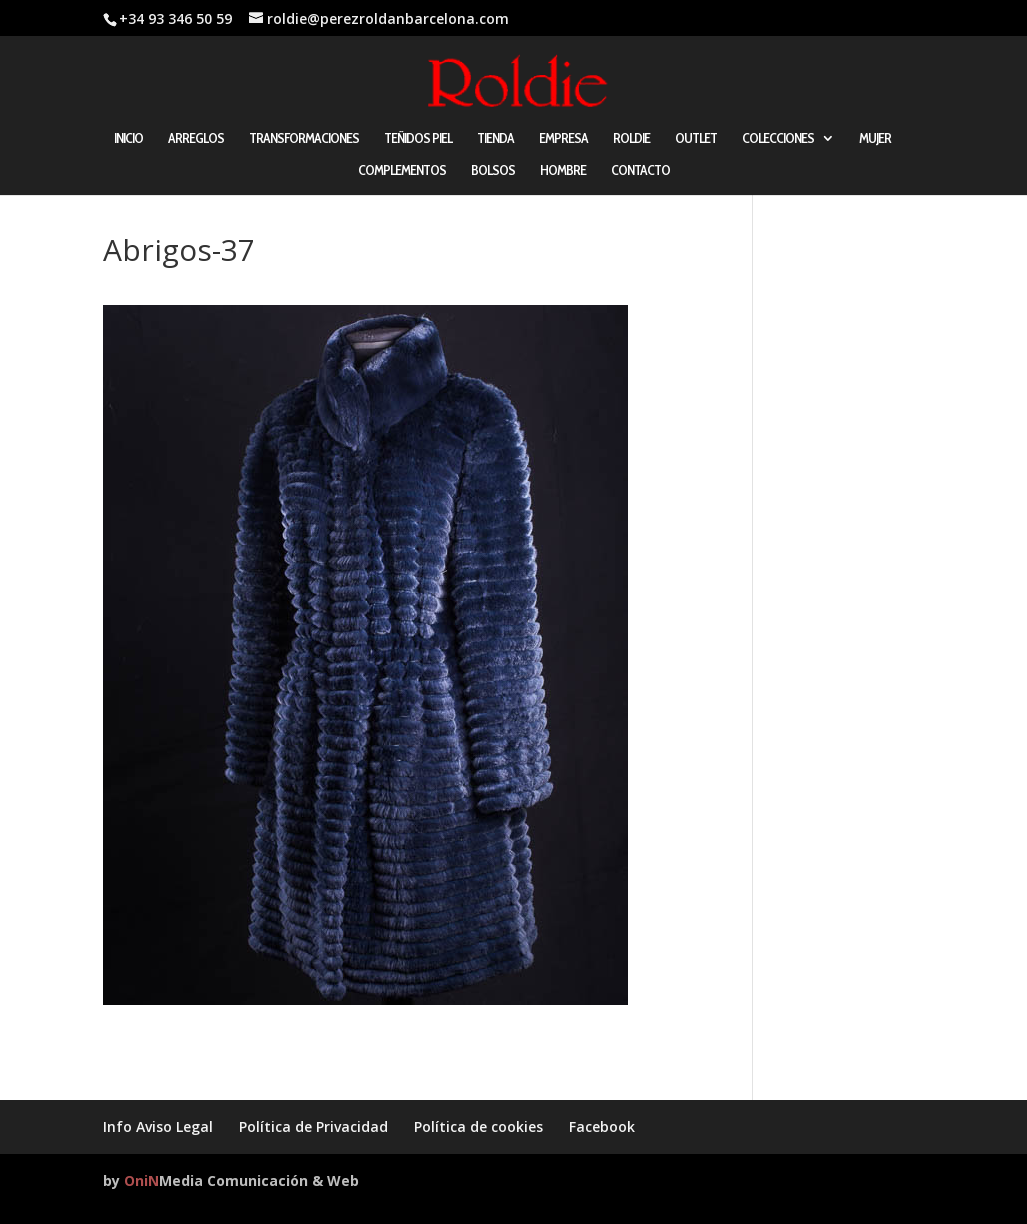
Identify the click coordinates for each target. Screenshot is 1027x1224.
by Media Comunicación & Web (231, 1180)
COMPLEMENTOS (402, 171)
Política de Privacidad (313, 1126)
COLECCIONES (778, 139)
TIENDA (495, 139)
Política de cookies (478, 1126)
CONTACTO (640, 171)
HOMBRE (563, 171)
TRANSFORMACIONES (304, 139)
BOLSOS (493, 171)
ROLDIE (631, 139)
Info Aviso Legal (158, 1126)
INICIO (128, 139)
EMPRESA (563, 139)
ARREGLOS (196, 139)
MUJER (875, 139)
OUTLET (696, 139)
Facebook (602, 1126)
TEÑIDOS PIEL (418, 139)
